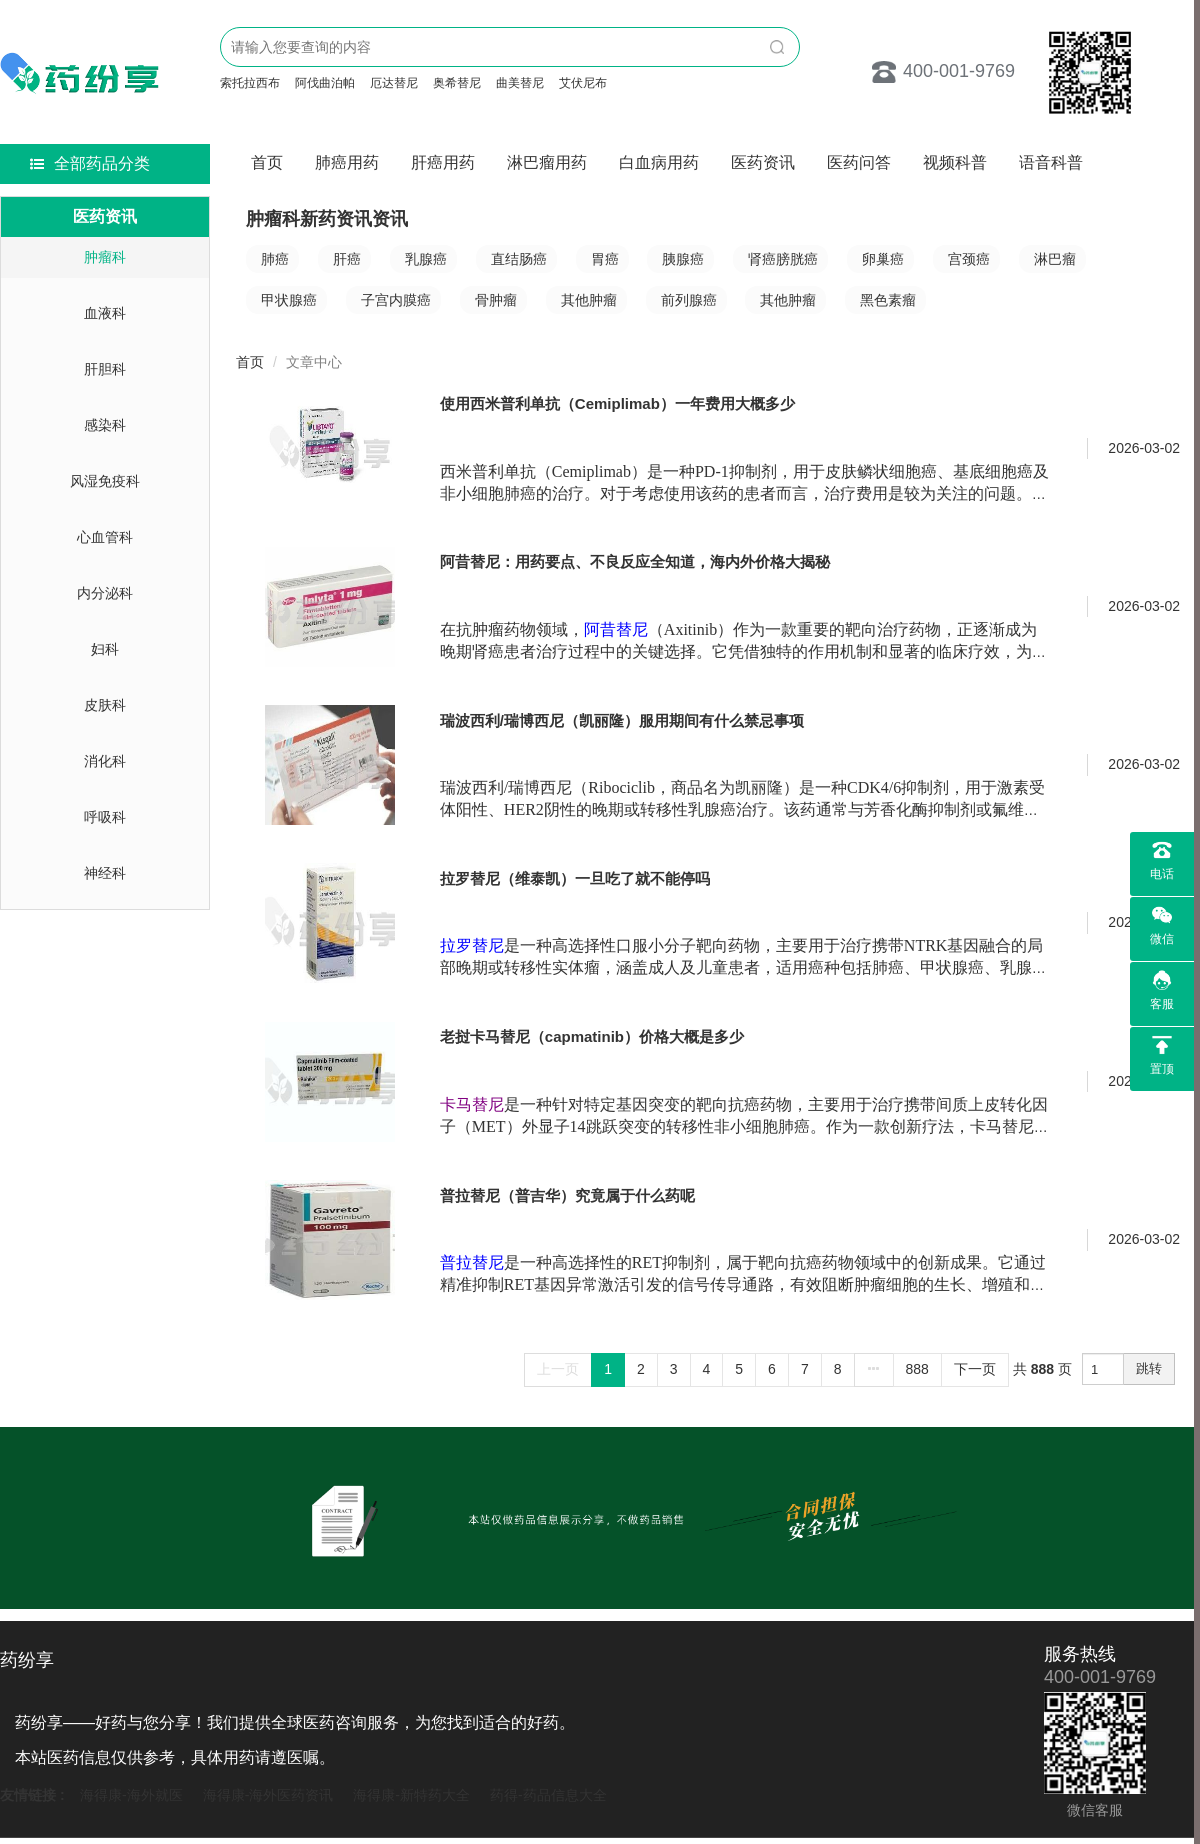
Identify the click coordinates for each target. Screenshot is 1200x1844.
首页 (267, 162)
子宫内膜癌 (396, 300)
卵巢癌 (883, 259)
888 (917, 1369)
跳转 (1149, 1368)
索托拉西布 (250, 83)
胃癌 (605, 259)
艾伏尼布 (583, 83)
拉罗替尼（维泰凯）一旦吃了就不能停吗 (575, 878)
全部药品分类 (90, 163)
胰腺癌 (683, 259)
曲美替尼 (520, 83)
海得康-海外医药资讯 (268, 1795)
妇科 (105, 649)
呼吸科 (105, 817)
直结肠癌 (519, 259)
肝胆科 (105, 369)
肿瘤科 (105, 257)
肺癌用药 (347, 162)
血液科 (105, 313)
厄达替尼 (394, 83)
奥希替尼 (457, 83)
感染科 (105, 425)
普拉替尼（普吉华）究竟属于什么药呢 (567, 1195)
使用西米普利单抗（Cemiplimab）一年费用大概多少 (617, 403)
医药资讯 (763, 162)
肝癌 (347, 259)
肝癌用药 (443, 162)
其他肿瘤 (589, 300)
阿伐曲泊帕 (325, 83)
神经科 (105, 873)
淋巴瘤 (1055, 259)
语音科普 (1051, 162)
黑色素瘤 (888, 300)
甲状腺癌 (289, 300)
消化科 (105, 761)
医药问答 (859, 162)
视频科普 (955, 162)
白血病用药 (659, 162)
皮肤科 (105, 705)
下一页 (975, 1369)
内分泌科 (105, 593)
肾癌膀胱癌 (783, 259)
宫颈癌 (969, 259)
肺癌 (275, 259)
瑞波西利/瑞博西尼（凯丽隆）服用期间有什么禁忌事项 (622, 720)
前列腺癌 (689, 300)
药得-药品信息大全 (548, 1795)
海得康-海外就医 (131, 1795)
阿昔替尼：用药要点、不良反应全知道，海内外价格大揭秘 (635, 561)
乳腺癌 (426, 259)
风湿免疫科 (105, 481)
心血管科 (105, 537)
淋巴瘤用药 (547, 162)
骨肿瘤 (496, 300)
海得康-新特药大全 (411, 1795)
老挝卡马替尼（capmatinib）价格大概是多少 (592, 1036)
